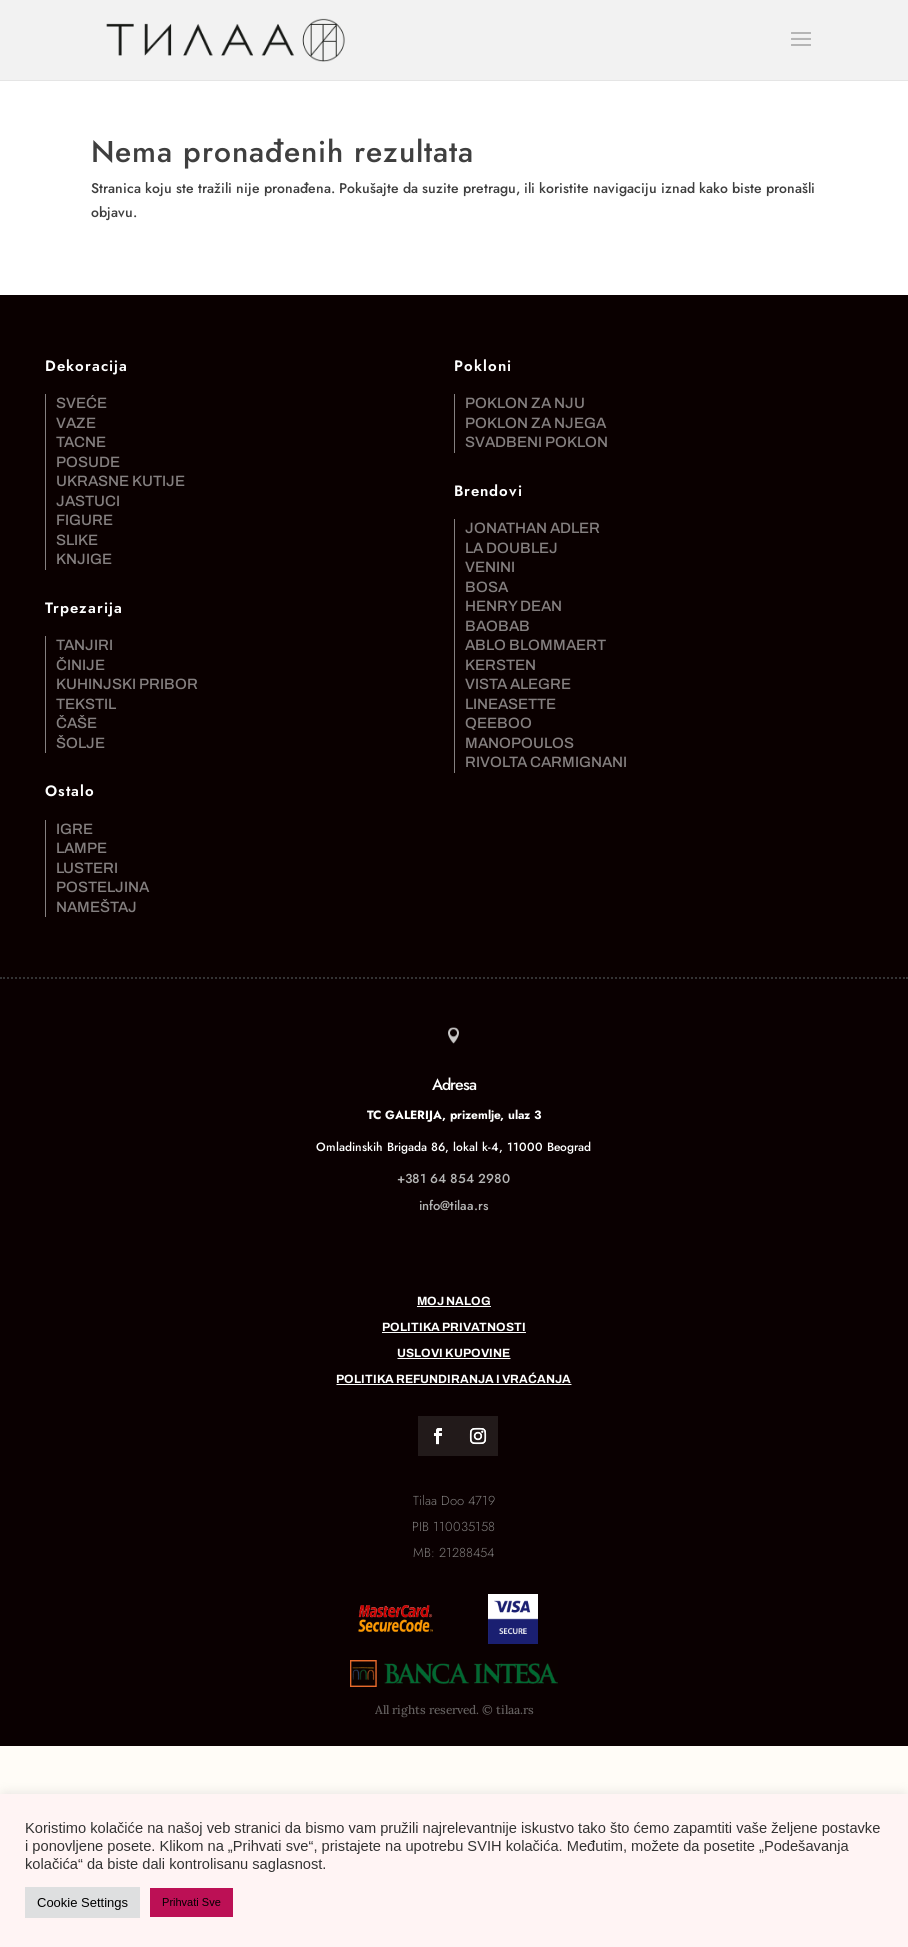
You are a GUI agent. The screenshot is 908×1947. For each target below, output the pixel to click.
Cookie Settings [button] (82, 1902)
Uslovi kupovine (453, 1353)
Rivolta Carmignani (546, 762)
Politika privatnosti (454, 1327)
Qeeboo (498, 723)
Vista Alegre (518, 684)
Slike (77, 540)
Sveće (81, 403)
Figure (84, 520)
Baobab (497, 626)
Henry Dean (513, 606)
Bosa (486, 587)
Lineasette (510, 704)
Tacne (81, 442)
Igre (74, 829)
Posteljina (102, 887)
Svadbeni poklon (536, 442)
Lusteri (87, 868)
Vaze (76, 423)
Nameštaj (96, 907)
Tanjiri (84, 645)
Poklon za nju (525, 403)
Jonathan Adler (532, 528)
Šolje (80, 743)
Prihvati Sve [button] (191, 1902)
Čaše (76, 723)
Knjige (84, 559)
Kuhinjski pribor (127, 684)
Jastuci (88, 501)
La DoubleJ (511, 548)
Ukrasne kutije (120, 481)
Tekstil (86, 704)
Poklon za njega (535, 423)
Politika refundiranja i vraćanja (453, 1379)
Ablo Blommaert (535, 645)
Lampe (81, 848)
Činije (80, 665)
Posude (88, 462)
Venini (490, 567)
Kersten (500, 665)
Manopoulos (519, 743)
